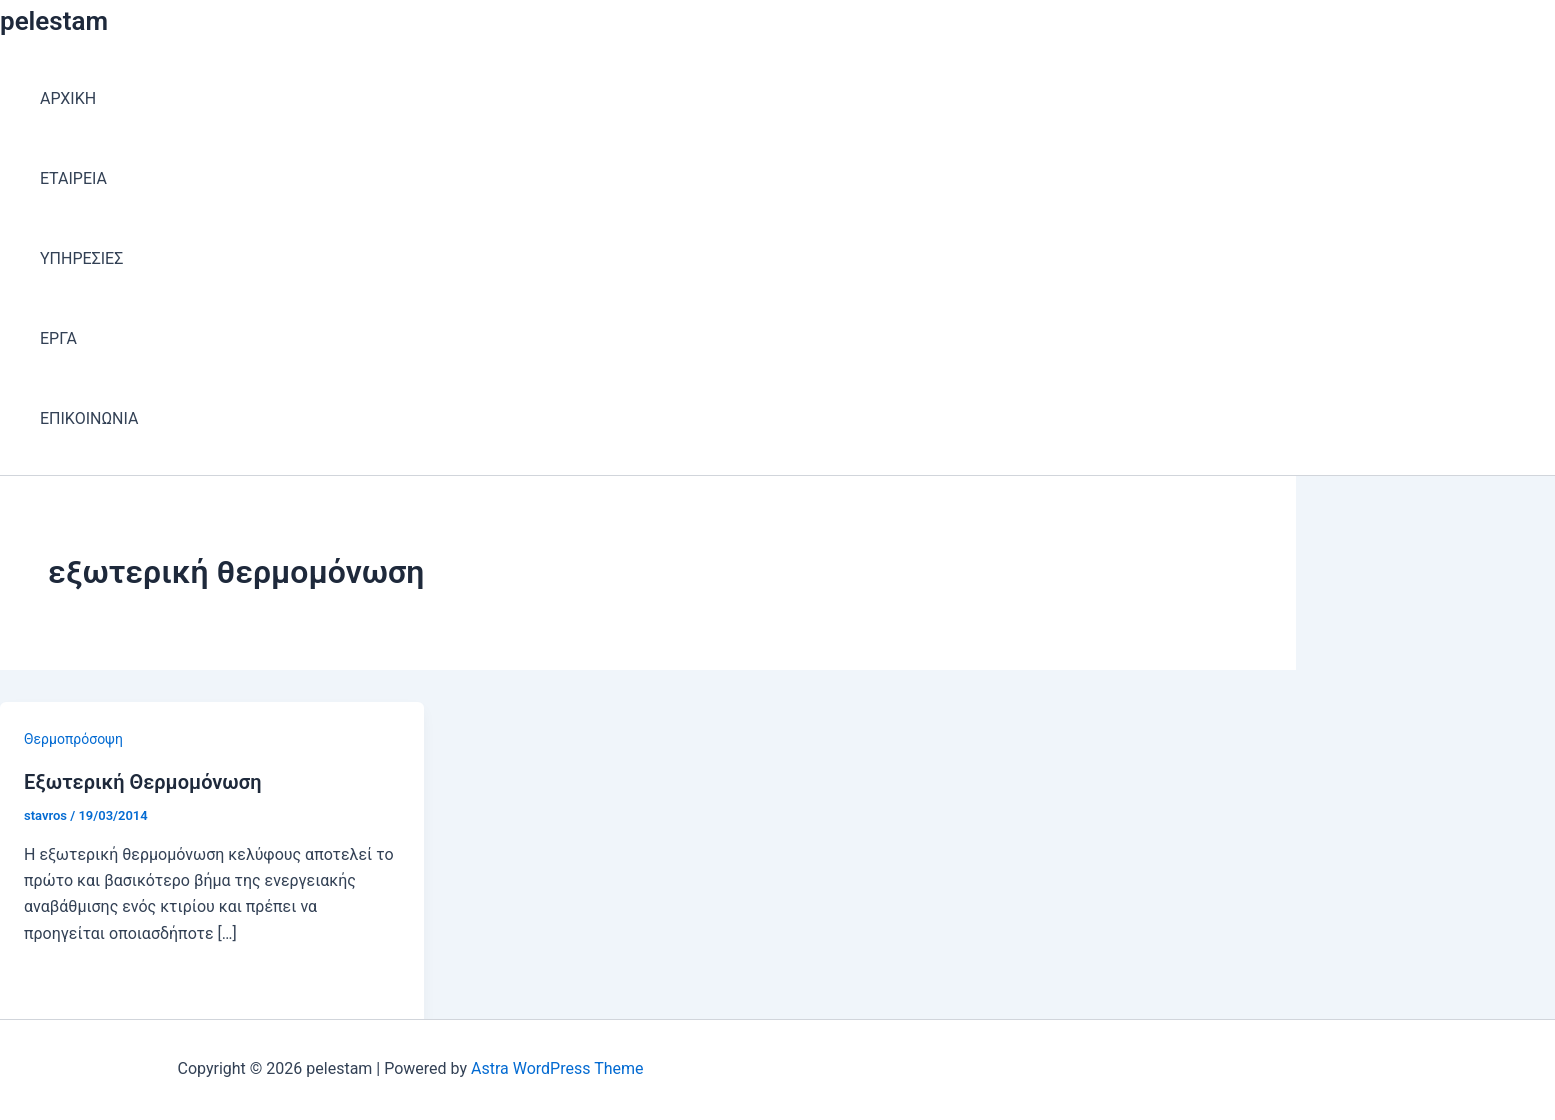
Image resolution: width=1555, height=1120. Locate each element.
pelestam (54, 21)
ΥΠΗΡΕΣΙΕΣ (81, 258)
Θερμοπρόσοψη (73, 739)
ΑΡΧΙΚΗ (68, 98)
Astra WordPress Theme (557, 1068)
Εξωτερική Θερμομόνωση (142, 782)
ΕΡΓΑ (58, 338)
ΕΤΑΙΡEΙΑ (73, 178)
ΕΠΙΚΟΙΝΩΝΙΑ (89, 418)
